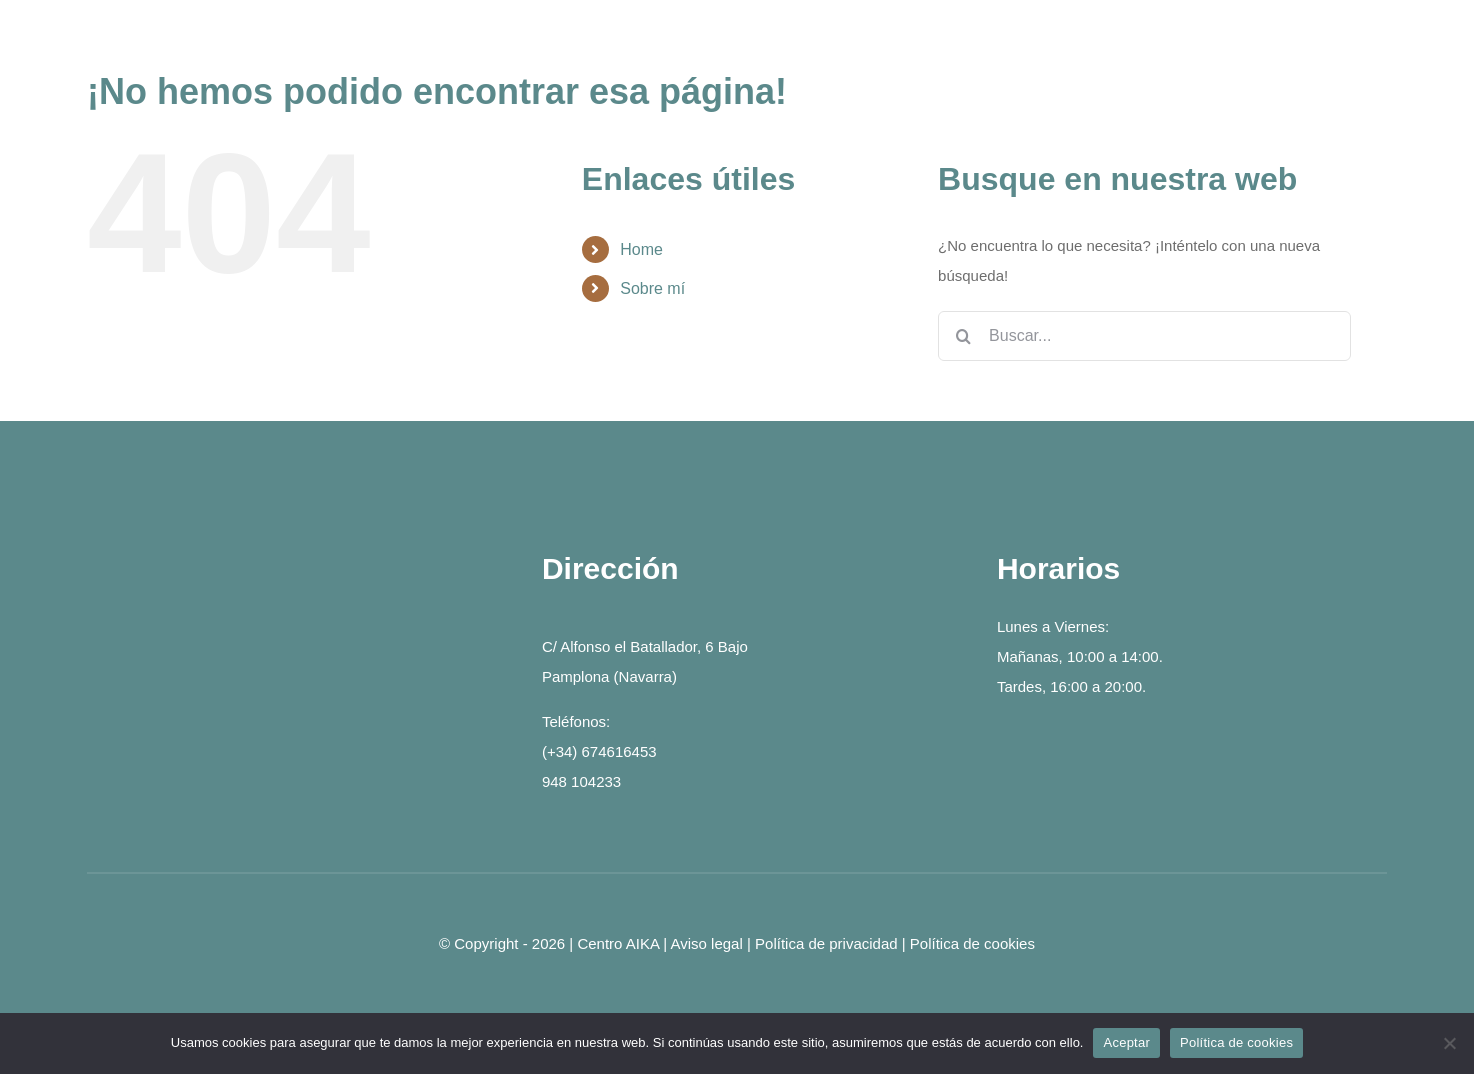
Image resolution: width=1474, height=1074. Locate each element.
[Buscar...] (1144, 336)
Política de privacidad (826, 943)
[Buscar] (963, 336)
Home (641, 249)
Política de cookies (972, 943)
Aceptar (1126, 1042)
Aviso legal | (713, 943)
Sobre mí (652, 288)
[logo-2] (282, 558)
